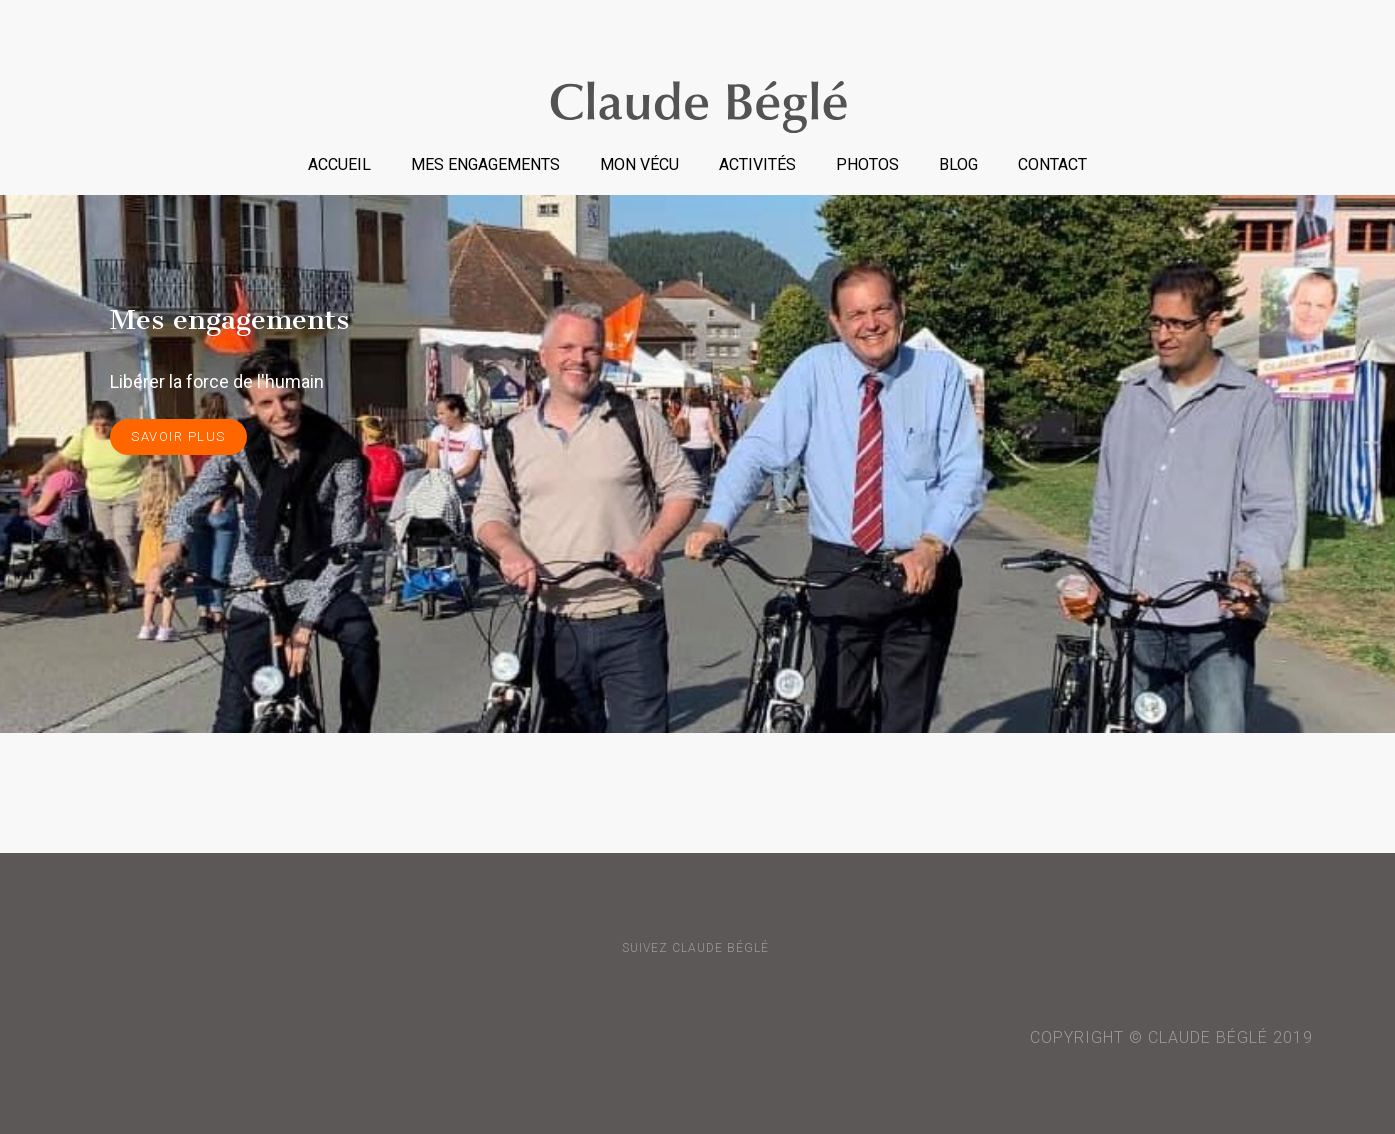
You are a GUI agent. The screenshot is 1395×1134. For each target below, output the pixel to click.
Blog (958, 164)
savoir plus (178, 436)
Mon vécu (639, 164)
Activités (757, 164)
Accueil (339, 164)
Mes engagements (485, 164)
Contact (1052, 164)
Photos (867, 164)
